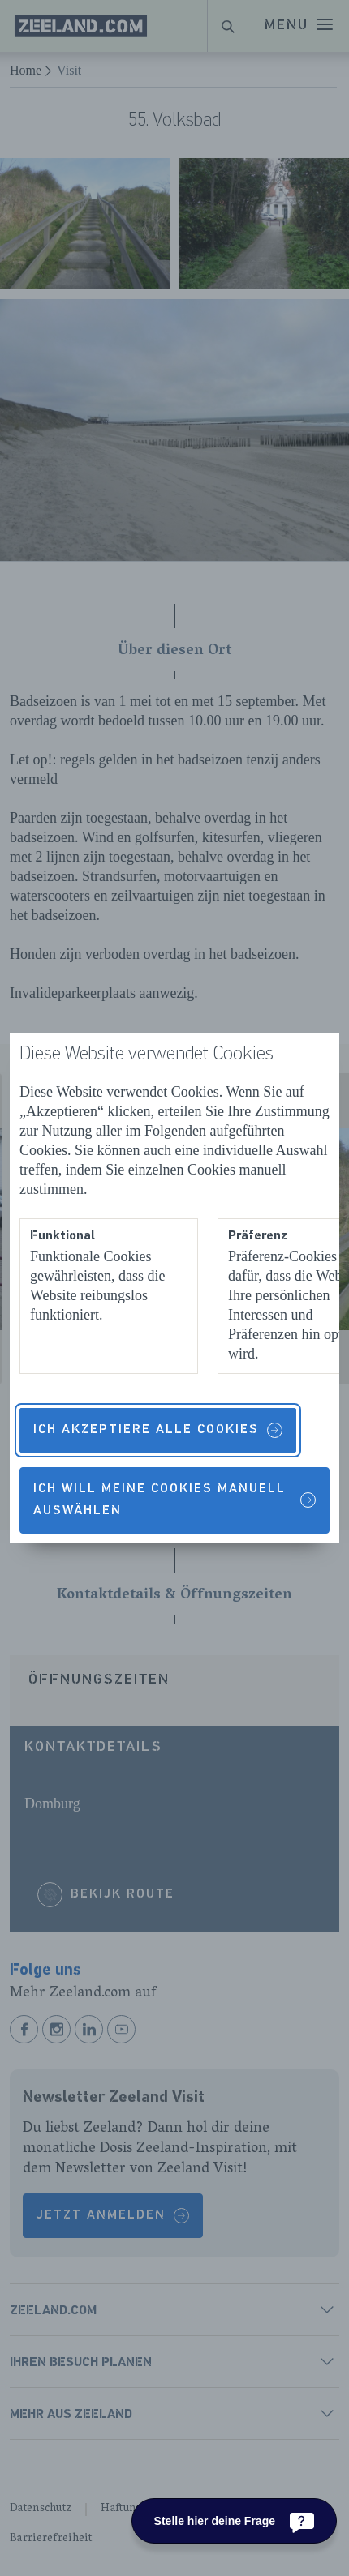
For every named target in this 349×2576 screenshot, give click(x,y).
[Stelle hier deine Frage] (234, 2521)
